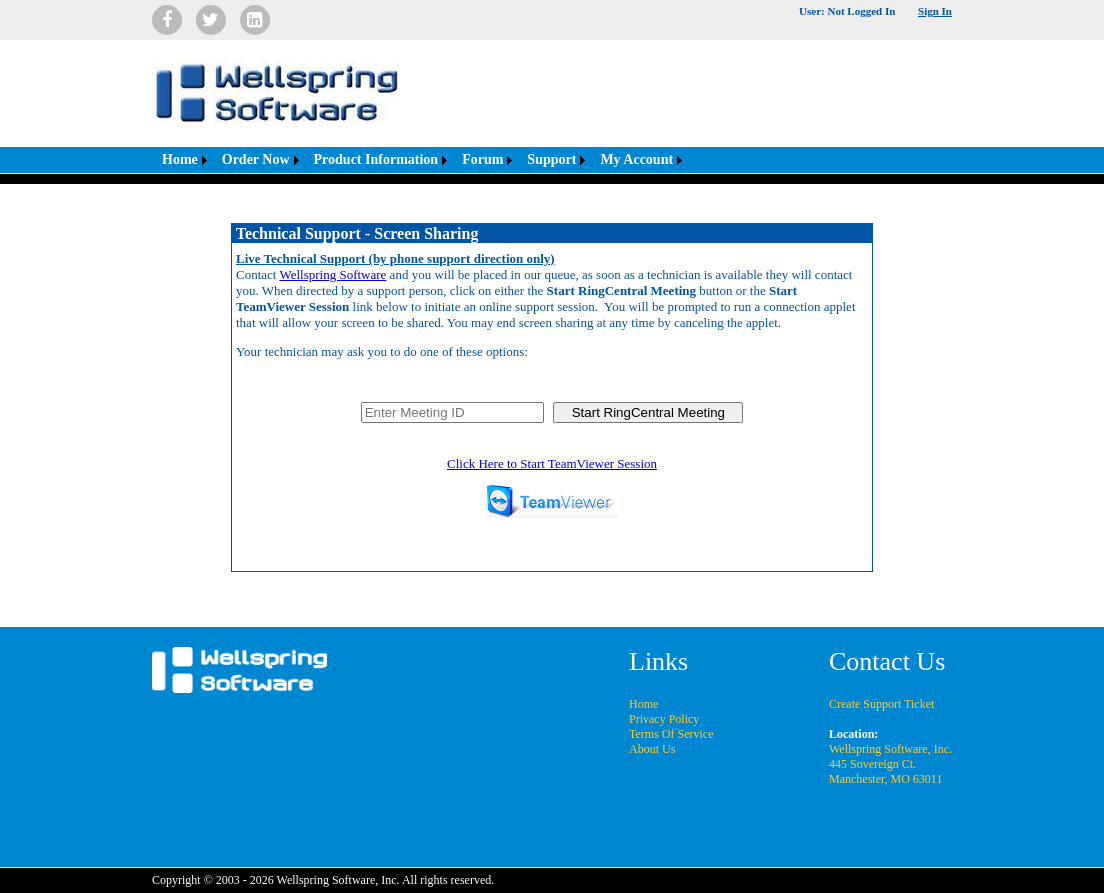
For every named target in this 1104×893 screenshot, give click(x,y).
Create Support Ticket (881, 704)
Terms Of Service (671, 734)
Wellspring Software (332, 274)
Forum (482, 159)
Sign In (935, 11)
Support (551, 159)
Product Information (376, 159)
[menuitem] (182, 160)
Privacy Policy (664, 719)
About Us (652, 749)
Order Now (256, 159)
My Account (636, 159)
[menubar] (419, 160)
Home (180, 159)
